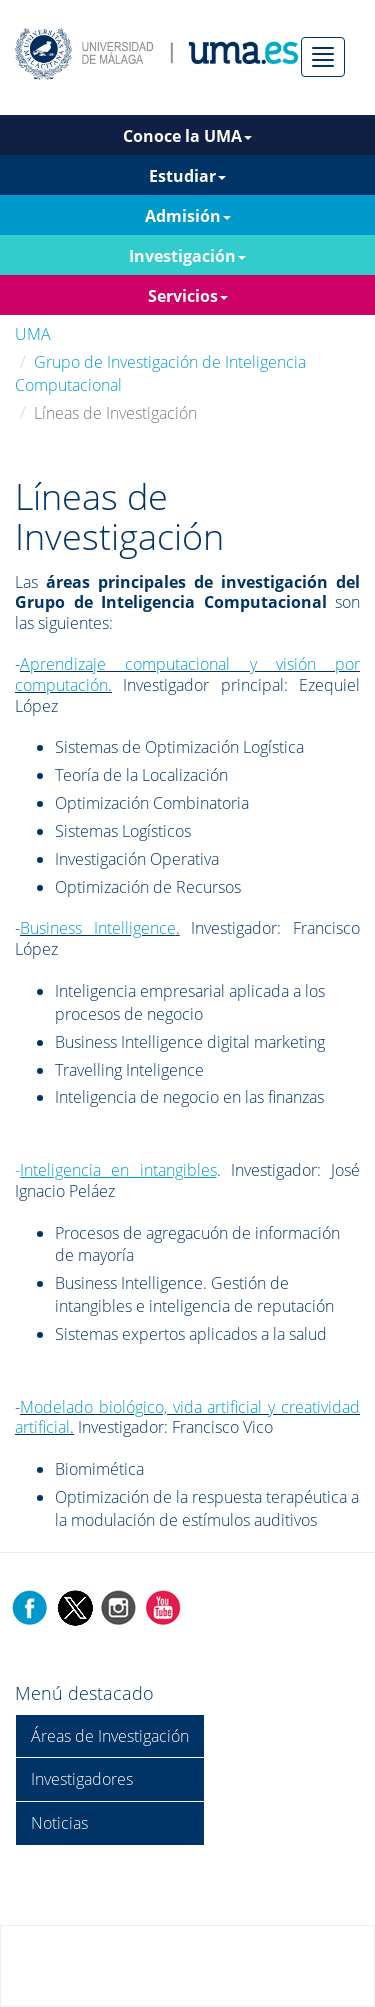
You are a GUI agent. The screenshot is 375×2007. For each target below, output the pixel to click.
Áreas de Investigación (110, 1736)
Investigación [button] (187, 256)
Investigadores (82, 1779)
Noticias (59, 1823)
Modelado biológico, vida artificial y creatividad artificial (187, 1417)
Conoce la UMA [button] (187, 136)
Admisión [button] (188, 216)
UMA (33, 334)
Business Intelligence (98, 928)
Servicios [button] (188, 296)
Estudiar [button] (187, 176)
